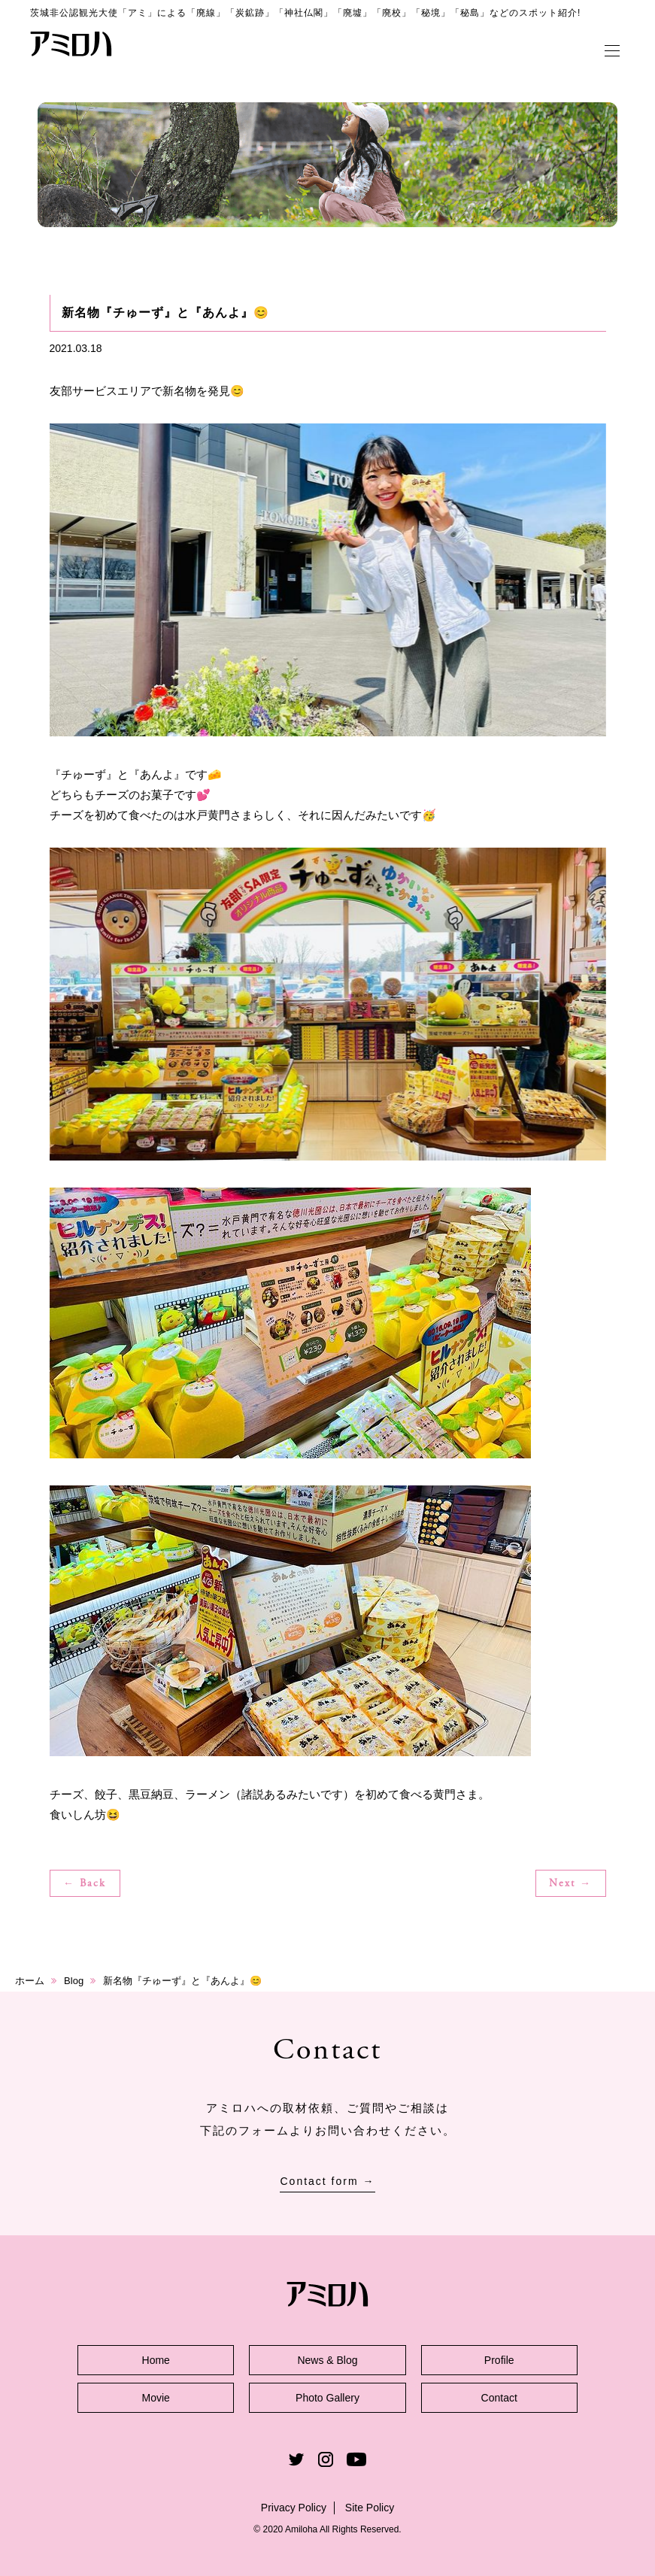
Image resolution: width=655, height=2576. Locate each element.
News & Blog (327, 2360)
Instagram (325, 2459)
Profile (499, 2360)
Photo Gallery (327, 2398)
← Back (84, 1884)
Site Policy (369, 2508)
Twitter (296, 2459)
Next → (570, 1884)
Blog (73, 1980)
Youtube (356, 2459)
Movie (156, 2398)
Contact (499, 2398)
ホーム (29, 1980)
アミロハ (71, 43)
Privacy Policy (293, 2508)
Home (156, 2360)
